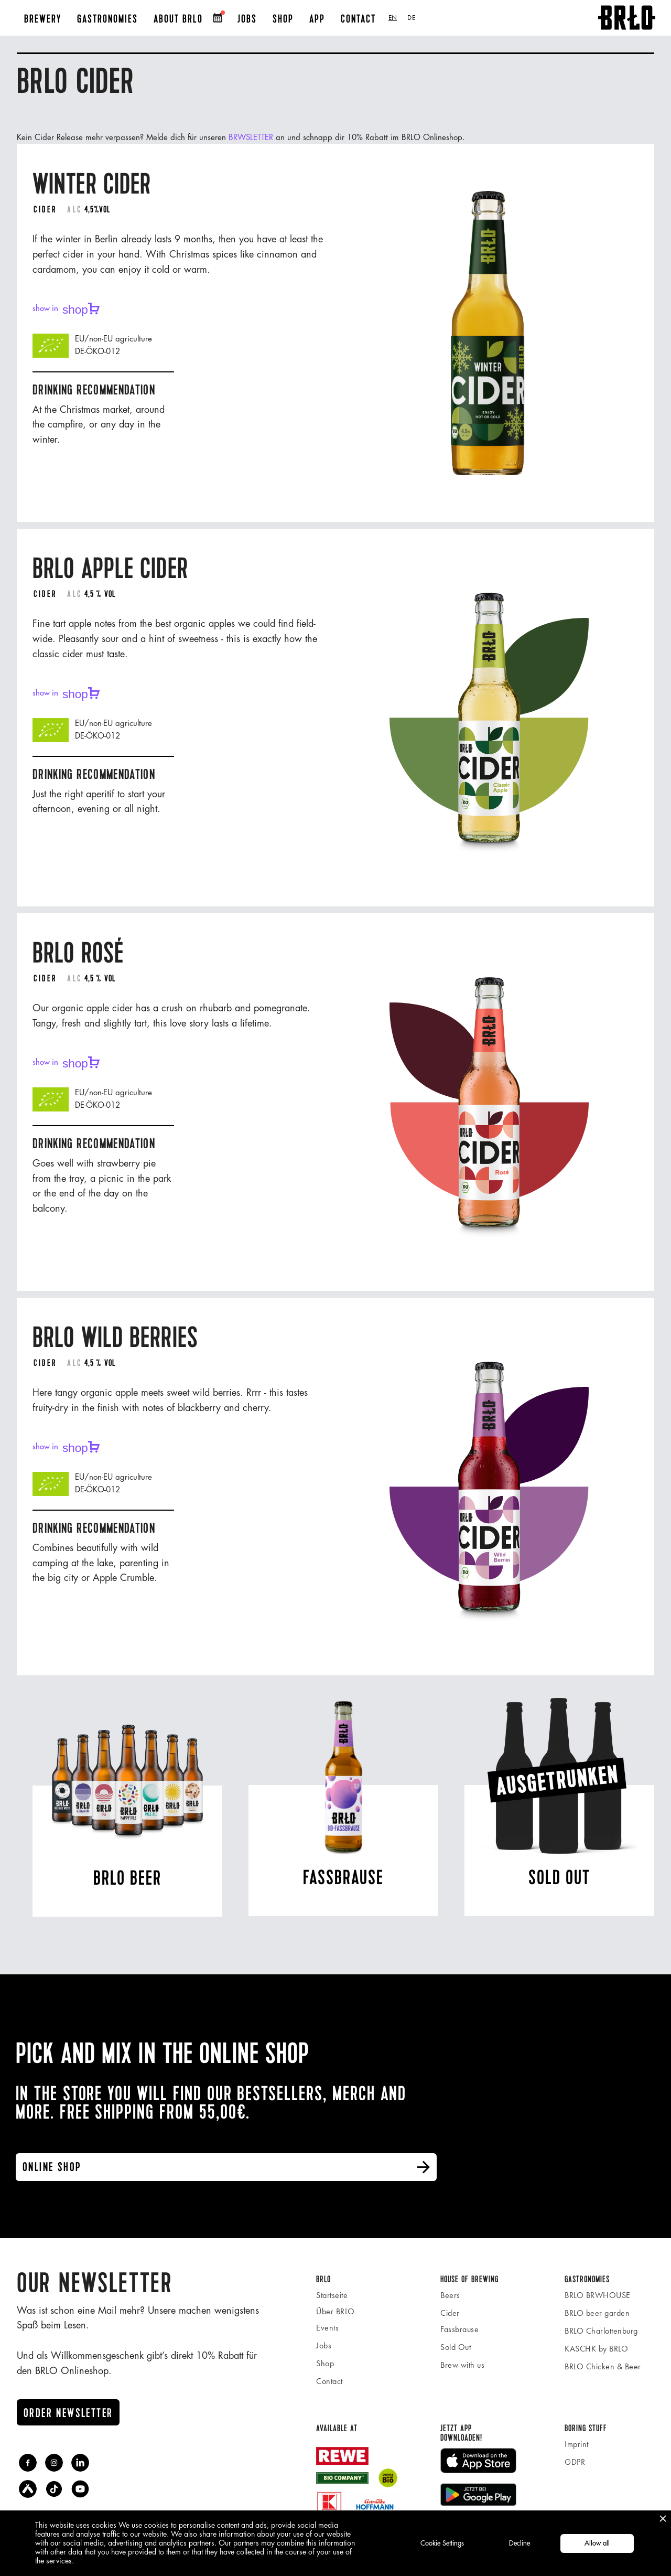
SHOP (283, 19)
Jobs (323, 2345)
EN (392, 17)
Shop (325, 2363)
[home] (626, 17)
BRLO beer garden (597, 2312)
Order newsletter (68, 2413)
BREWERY (42, 19)
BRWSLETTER (252, 138)
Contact (358, 19)
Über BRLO (335, 2311)
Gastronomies (107, 19)
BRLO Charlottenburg (601, 2330)
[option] (411, 18)
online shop (227, 2167)
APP (317, 19)
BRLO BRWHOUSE (598, 2295)
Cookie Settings (442, 2543)
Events (327, 2327)
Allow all (597, 2543)
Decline (519, 2543)
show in (66, 309)
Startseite (332, 2295)
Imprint (577, 2444)
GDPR (575, 2461)
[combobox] (392, 18)
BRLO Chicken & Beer (603, 2366)
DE (411, 17)
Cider (450, 2312)
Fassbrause (459, 2329)
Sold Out (455, 2347)
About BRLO (178, 19)
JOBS (247, 19)
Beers (450, 2295)
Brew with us (462, 2364)
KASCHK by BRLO (596, 2348)
